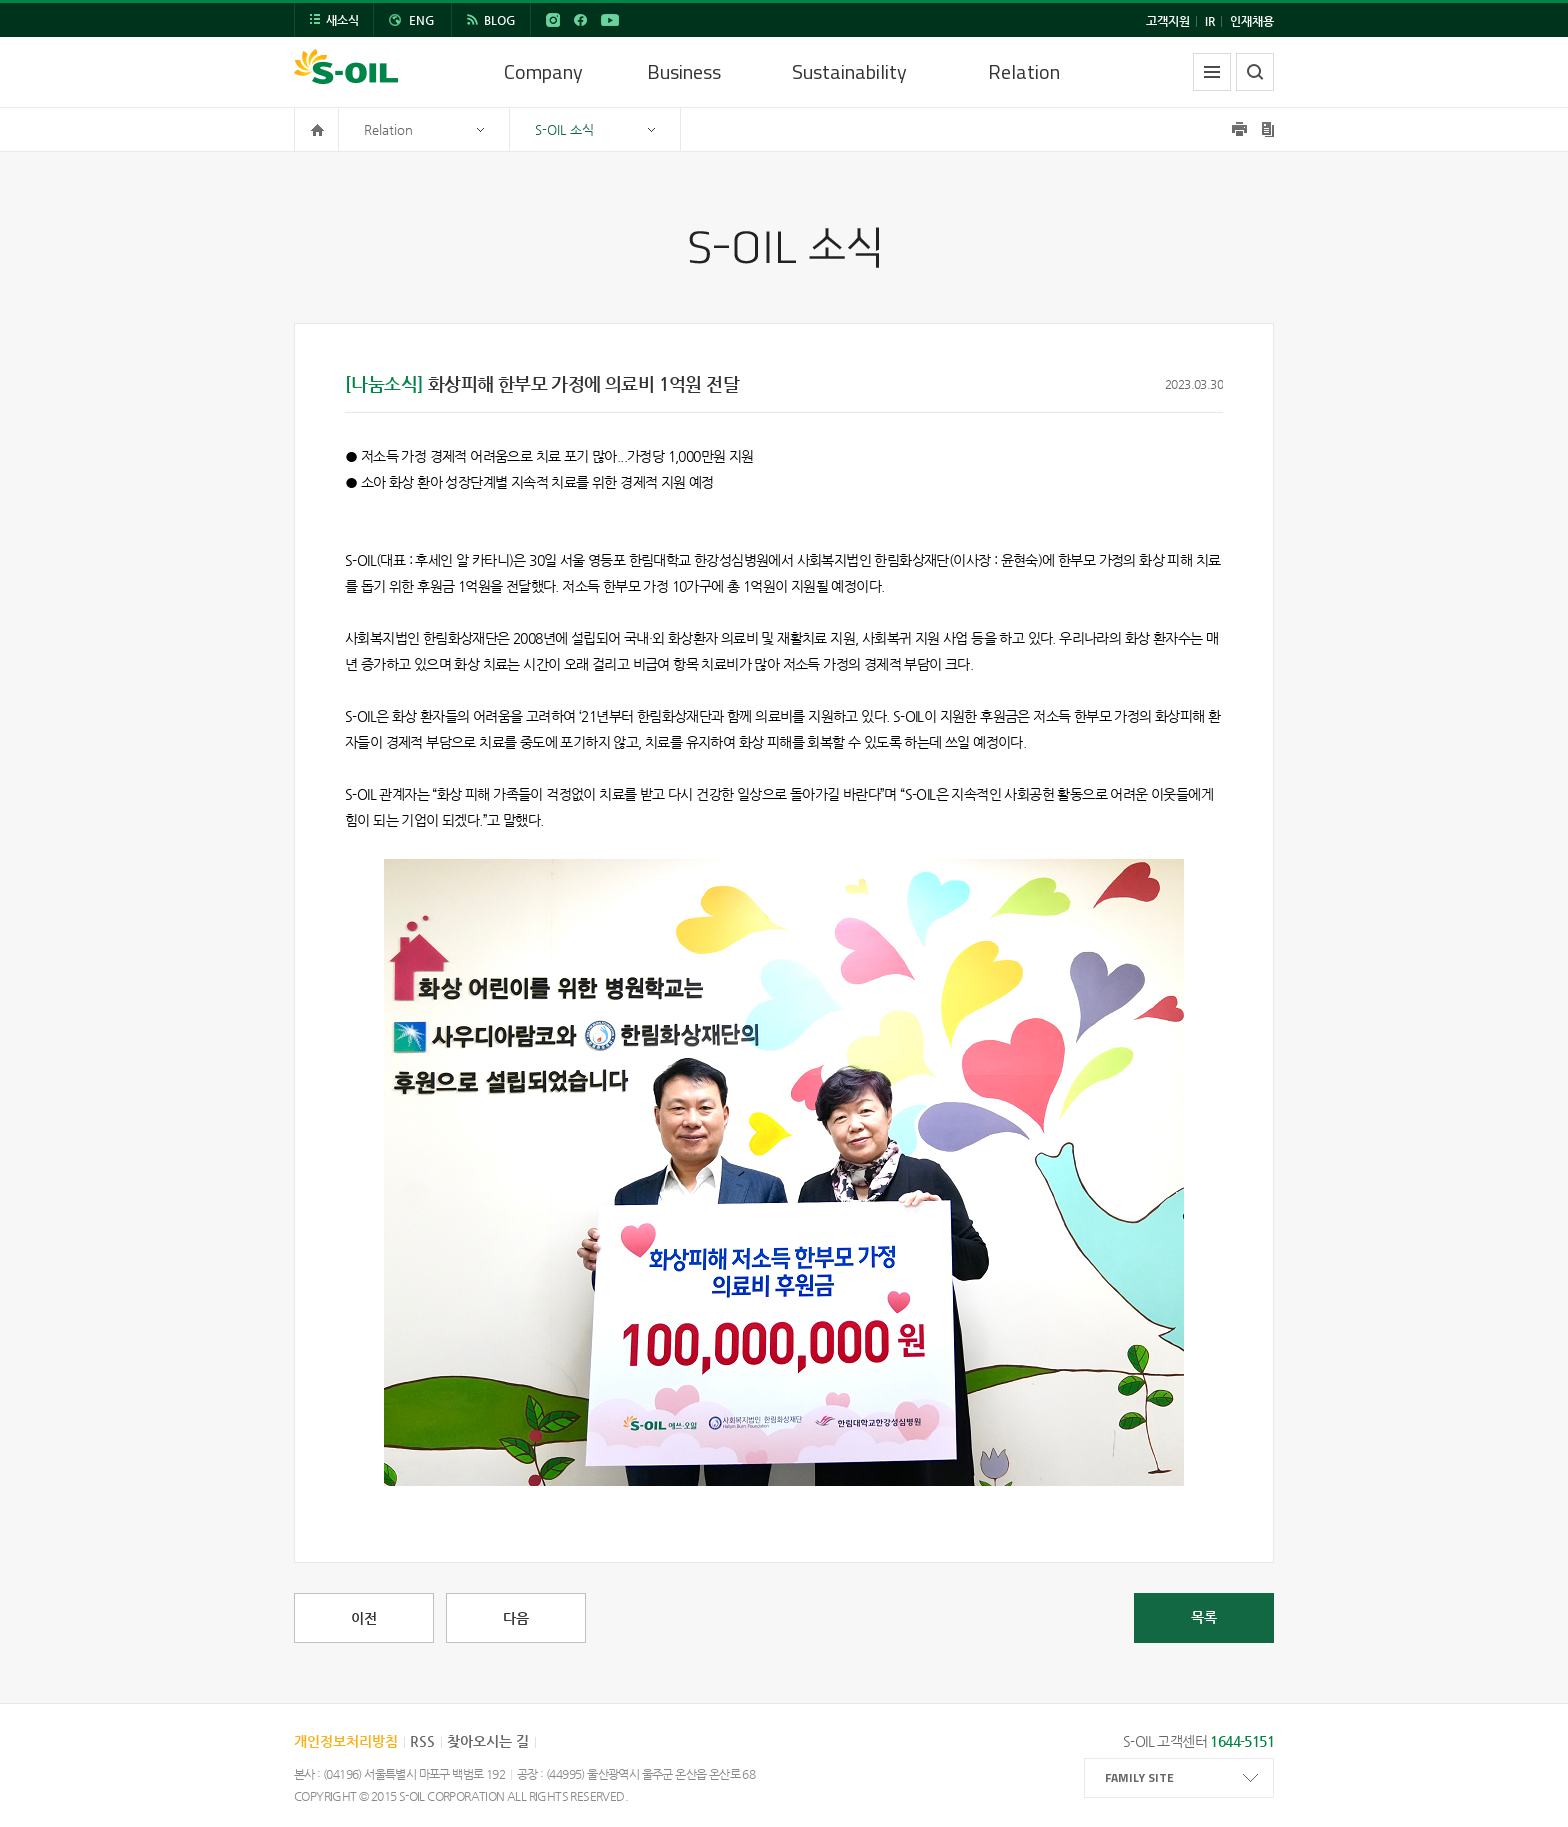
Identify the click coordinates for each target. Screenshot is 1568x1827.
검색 (1255, 72)
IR (1210, 21)
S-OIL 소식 (564, 129)
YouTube (610, 20)
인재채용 (1252, 21)
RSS (422, 1741)
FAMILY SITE (1139, 1777)
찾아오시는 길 (488, 1741)
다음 (516, 1618)
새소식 (342, 20)
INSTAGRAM (553, 20)
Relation (1024, 71)
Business (684, 71)
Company (543, 71)
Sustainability (849, 71)
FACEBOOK (580, 20)
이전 (364, 1618)
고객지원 (1168, 21)
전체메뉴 (1212, 72)
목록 (1204, 1617)
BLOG (500, 20)
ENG (422, 20)
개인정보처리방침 (346, 1741)
